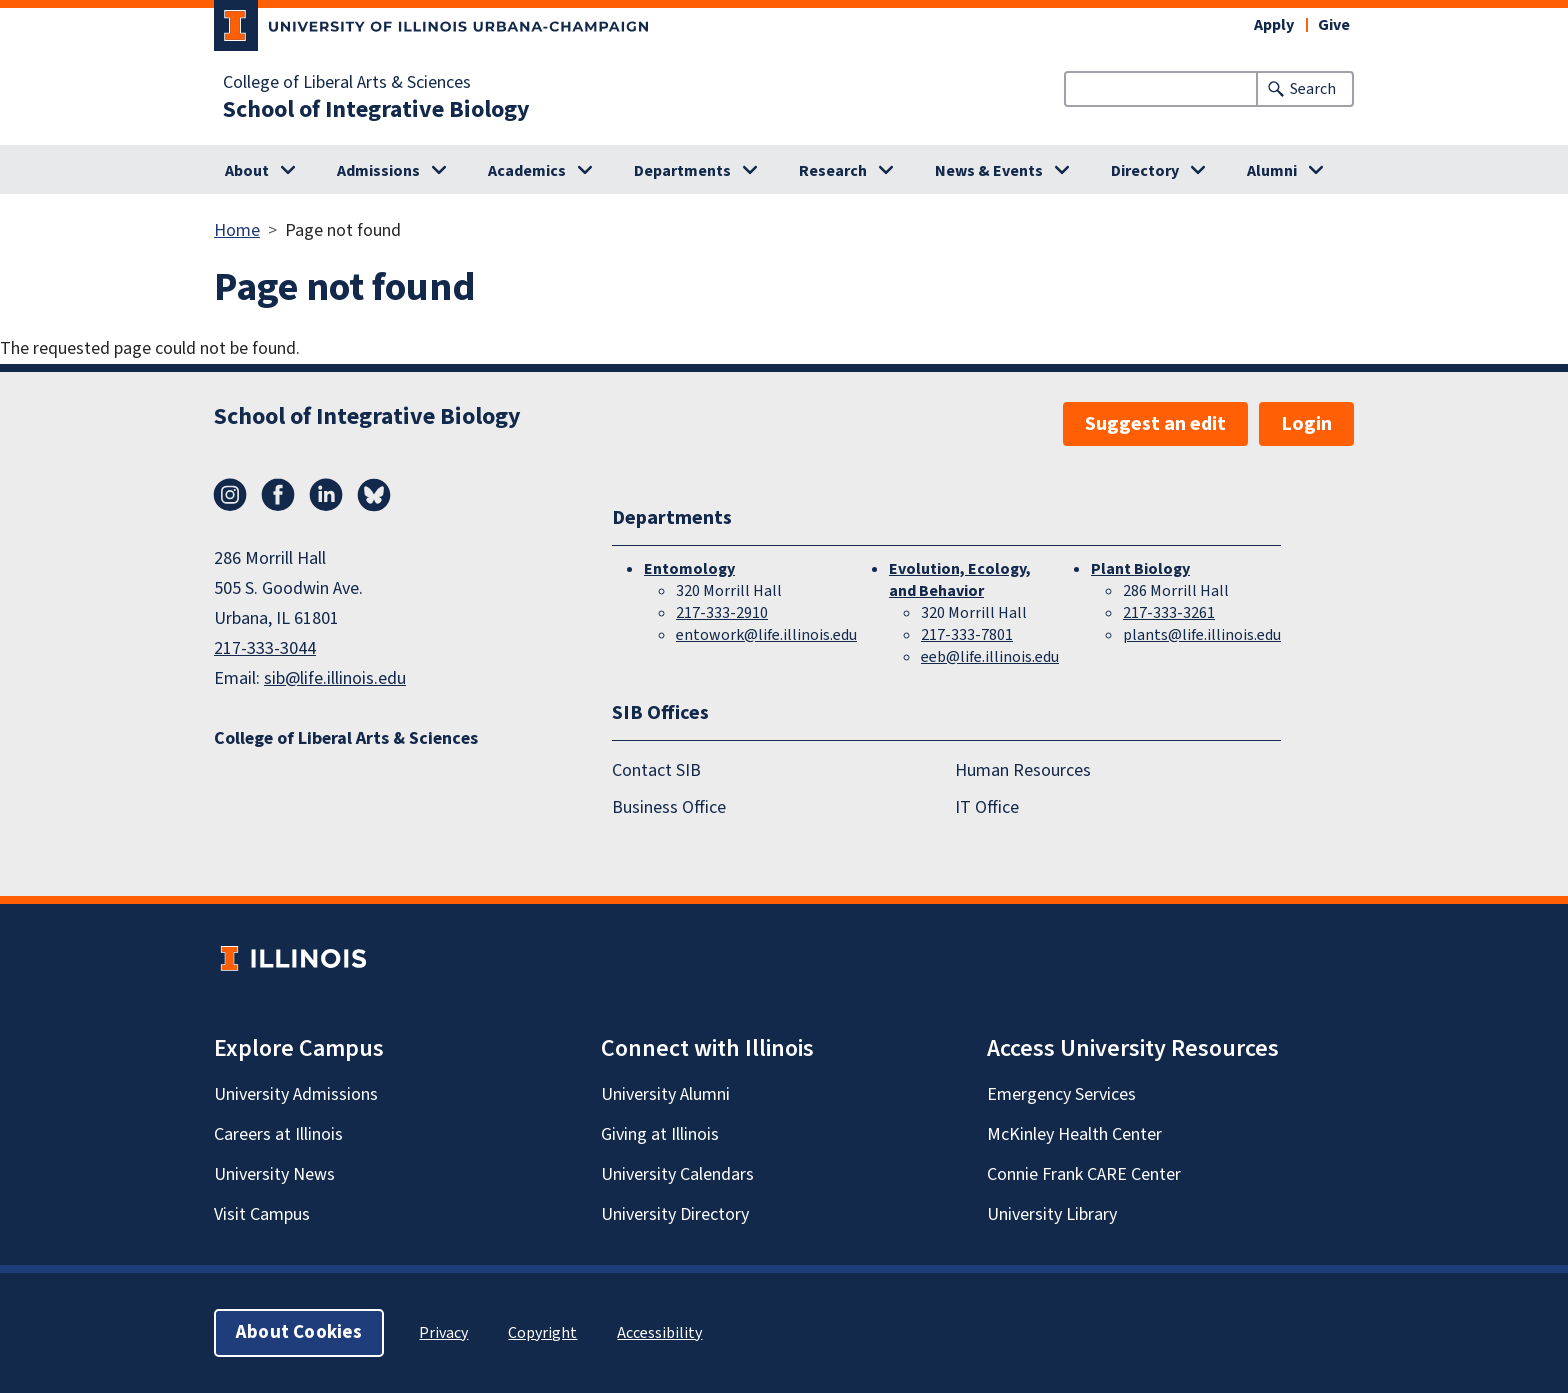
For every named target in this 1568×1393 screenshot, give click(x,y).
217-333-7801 (967, 635)
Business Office (669, 807)
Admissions (378, 171)
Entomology (689, 569)
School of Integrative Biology (376, 110)
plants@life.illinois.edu (1202, 635)
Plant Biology (1140, 569)
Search (1313, 89)
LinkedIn (326, 495)
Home (237, 230)
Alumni (1272, 171)
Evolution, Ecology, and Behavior (960, 580)
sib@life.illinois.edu (335, 678)
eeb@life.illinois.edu (990, 657)
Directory (1145, 171)
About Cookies (299, 1332)
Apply (1274, 25)
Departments (682, 171)
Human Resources (1023, 770)
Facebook (278, 495)
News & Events (989, 171)
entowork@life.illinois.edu (766, 635)
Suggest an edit (1155, 424)
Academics (527, 171)
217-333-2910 (722, 613)
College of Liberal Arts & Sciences (347, 83)
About (247, 171)
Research (833, 171)
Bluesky (374, 495)
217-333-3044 (265, 648)
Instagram (230, 495)
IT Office (987, 807)
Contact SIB (656, 770)
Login (1306, 424)
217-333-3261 (1169, 613)
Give (1334, 25)
